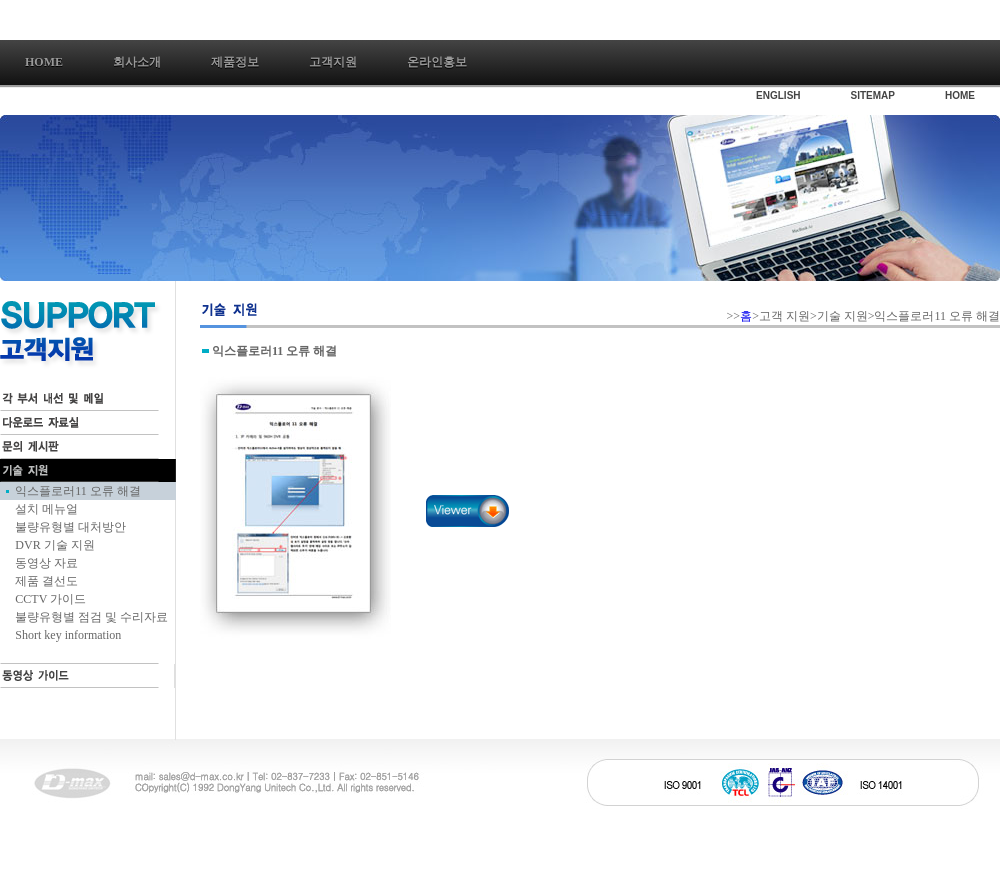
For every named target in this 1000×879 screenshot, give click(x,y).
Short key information (68, 635)
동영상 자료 (46, 563)
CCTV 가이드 (50, 599)
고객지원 (333, 62)
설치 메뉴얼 (46, 509)
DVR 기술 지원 (54, 545)
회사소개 (137, 62)
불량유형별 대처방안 (70, 527)
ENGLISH (778, 95)
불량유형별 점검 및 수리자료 (91, 617)
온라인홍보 (437, 62)
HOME (960, 95)
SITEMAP (873, 95)
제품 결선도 (46, 581)
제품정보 (235, 62)
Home (44, 62)
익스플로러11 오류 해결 (78, 491)
